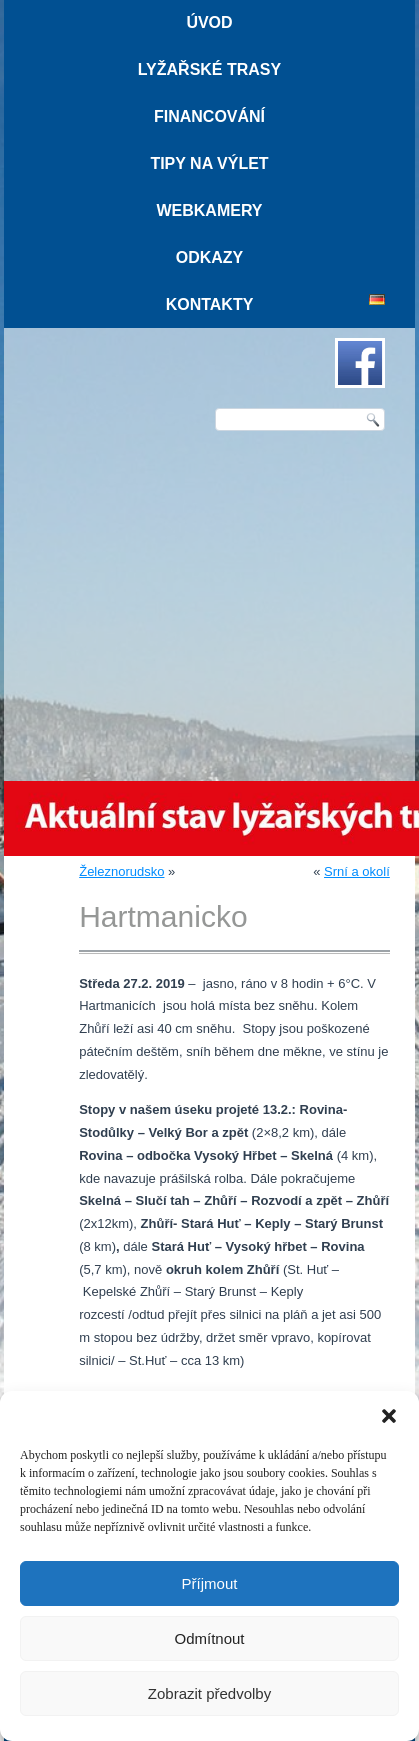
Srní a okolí (357, 871)
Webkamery (209, 210)
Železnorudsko (121, 871)
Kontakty (210, 304)
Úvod (209, 22)
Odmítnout (209, 1638)
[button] (389, 1416)
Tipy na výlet (209, 163)
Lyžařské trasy (209, 69)
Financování (209, 116)
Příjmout (210, 1583)
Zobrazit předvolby (209, 1693)
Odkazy (210, 257)
